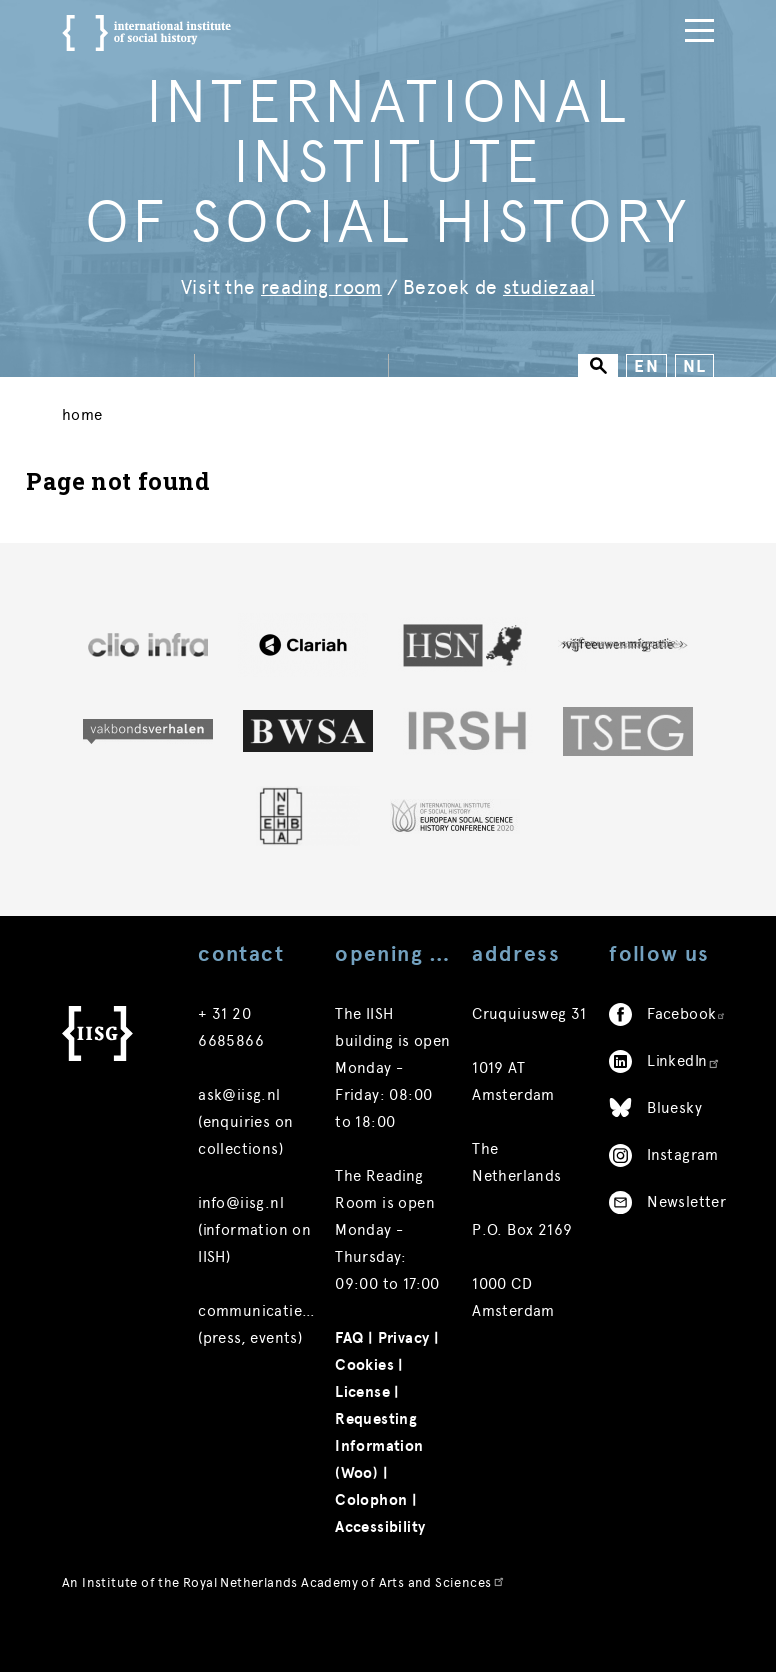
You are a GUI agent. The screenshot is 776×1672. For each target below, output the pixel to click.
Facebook (686, 1060)
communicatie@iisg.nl (279, 1357)
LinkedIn (684, 1107)
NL (694, 366)
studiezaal (549, 287)
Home (82, 420)
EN (646, 366)
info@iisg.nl (241, 1249)
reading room (321, 287)
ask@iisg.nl (239, 1141)
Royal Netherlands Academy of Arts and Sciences (344, 1628)
